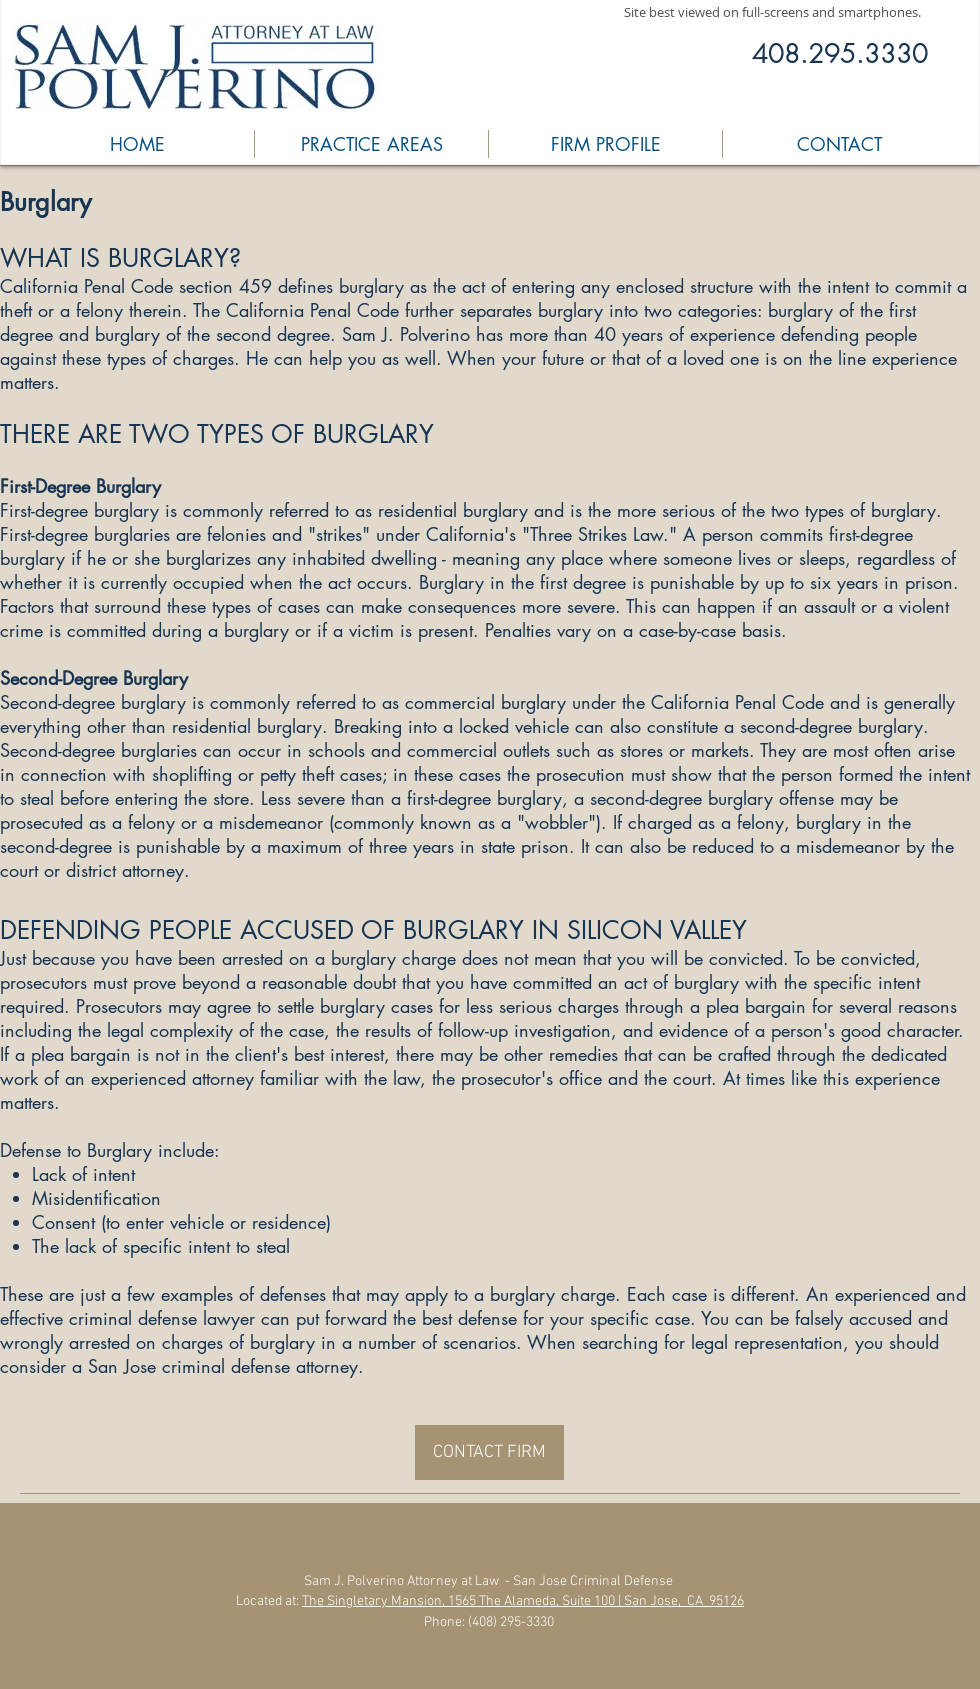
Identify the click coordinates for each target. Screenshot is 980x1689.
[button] (371, 144)
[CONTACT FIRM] (489, 1452)
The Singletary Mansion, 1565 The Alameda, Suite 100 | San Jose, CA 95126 (523, 1601)
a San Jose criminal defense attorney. (218, 1366)
